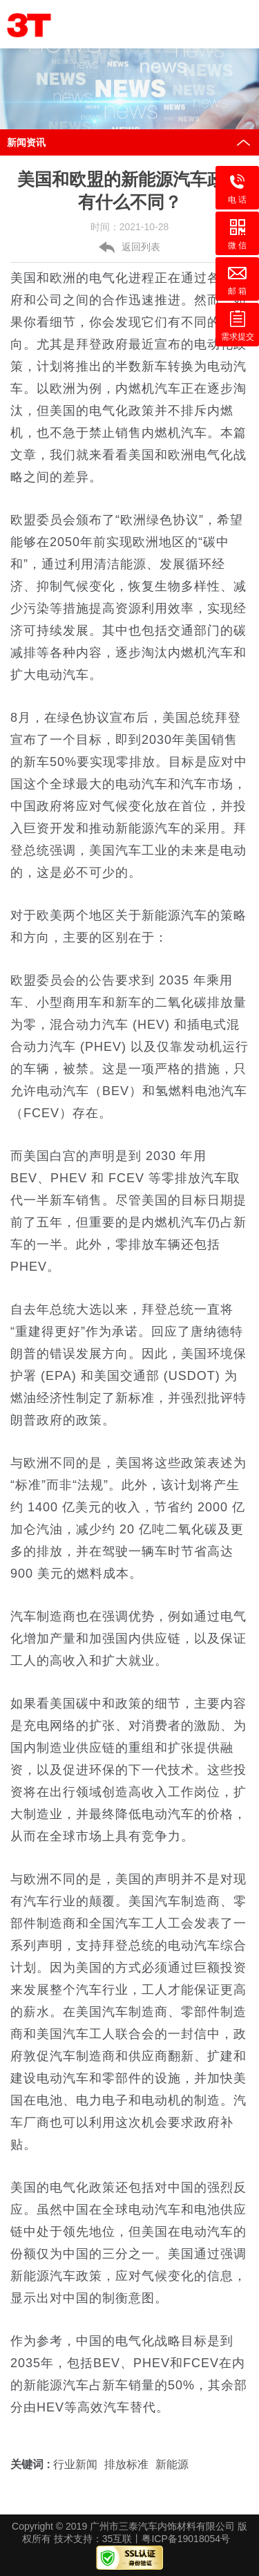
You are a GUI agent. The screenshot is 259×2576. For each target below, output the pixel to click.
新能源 (172, 2465)
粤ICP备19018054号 (186, 2539)
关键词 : (31, 2465)
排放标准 (126, 2465)
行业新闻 (75, 2465)
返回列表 (141, 247)
